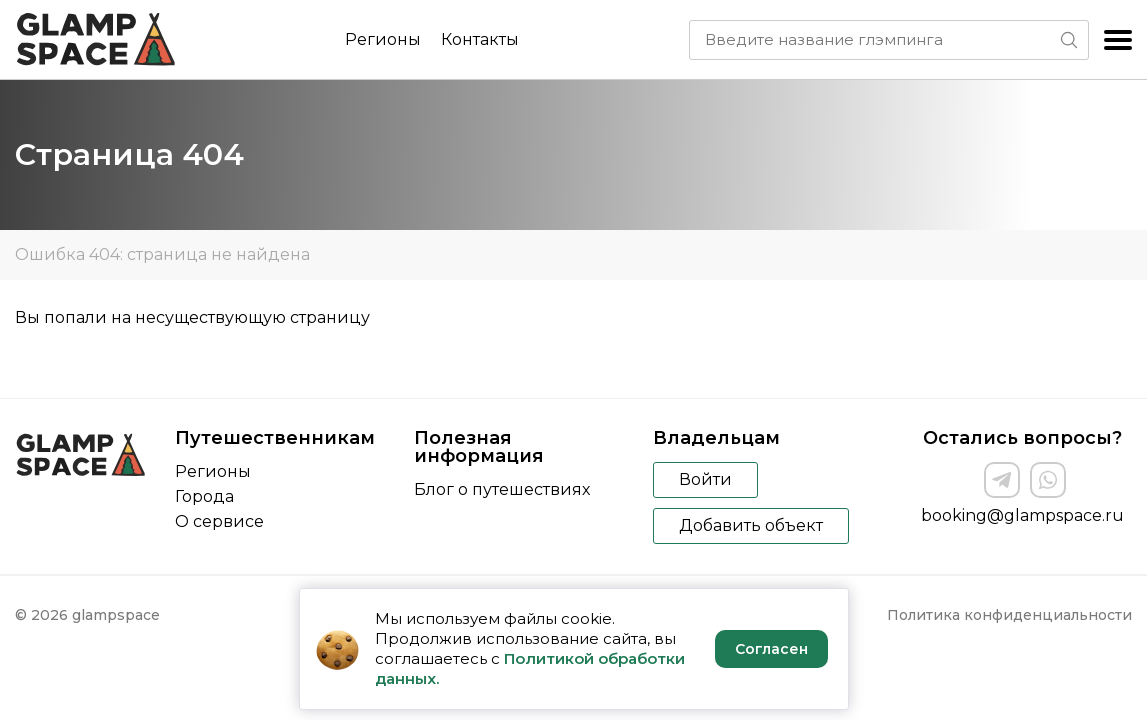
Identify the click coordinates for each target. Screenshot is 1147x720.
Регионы (383, 39)
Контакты (480, 39)
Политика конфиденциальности (1009, 615)
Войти (705, 479)
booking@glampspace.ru (1022, 515)
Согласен (771, 649)
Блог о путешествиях (502, 489)
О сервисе (219, 521)
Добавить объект (751, 525)
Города (204, 496)
